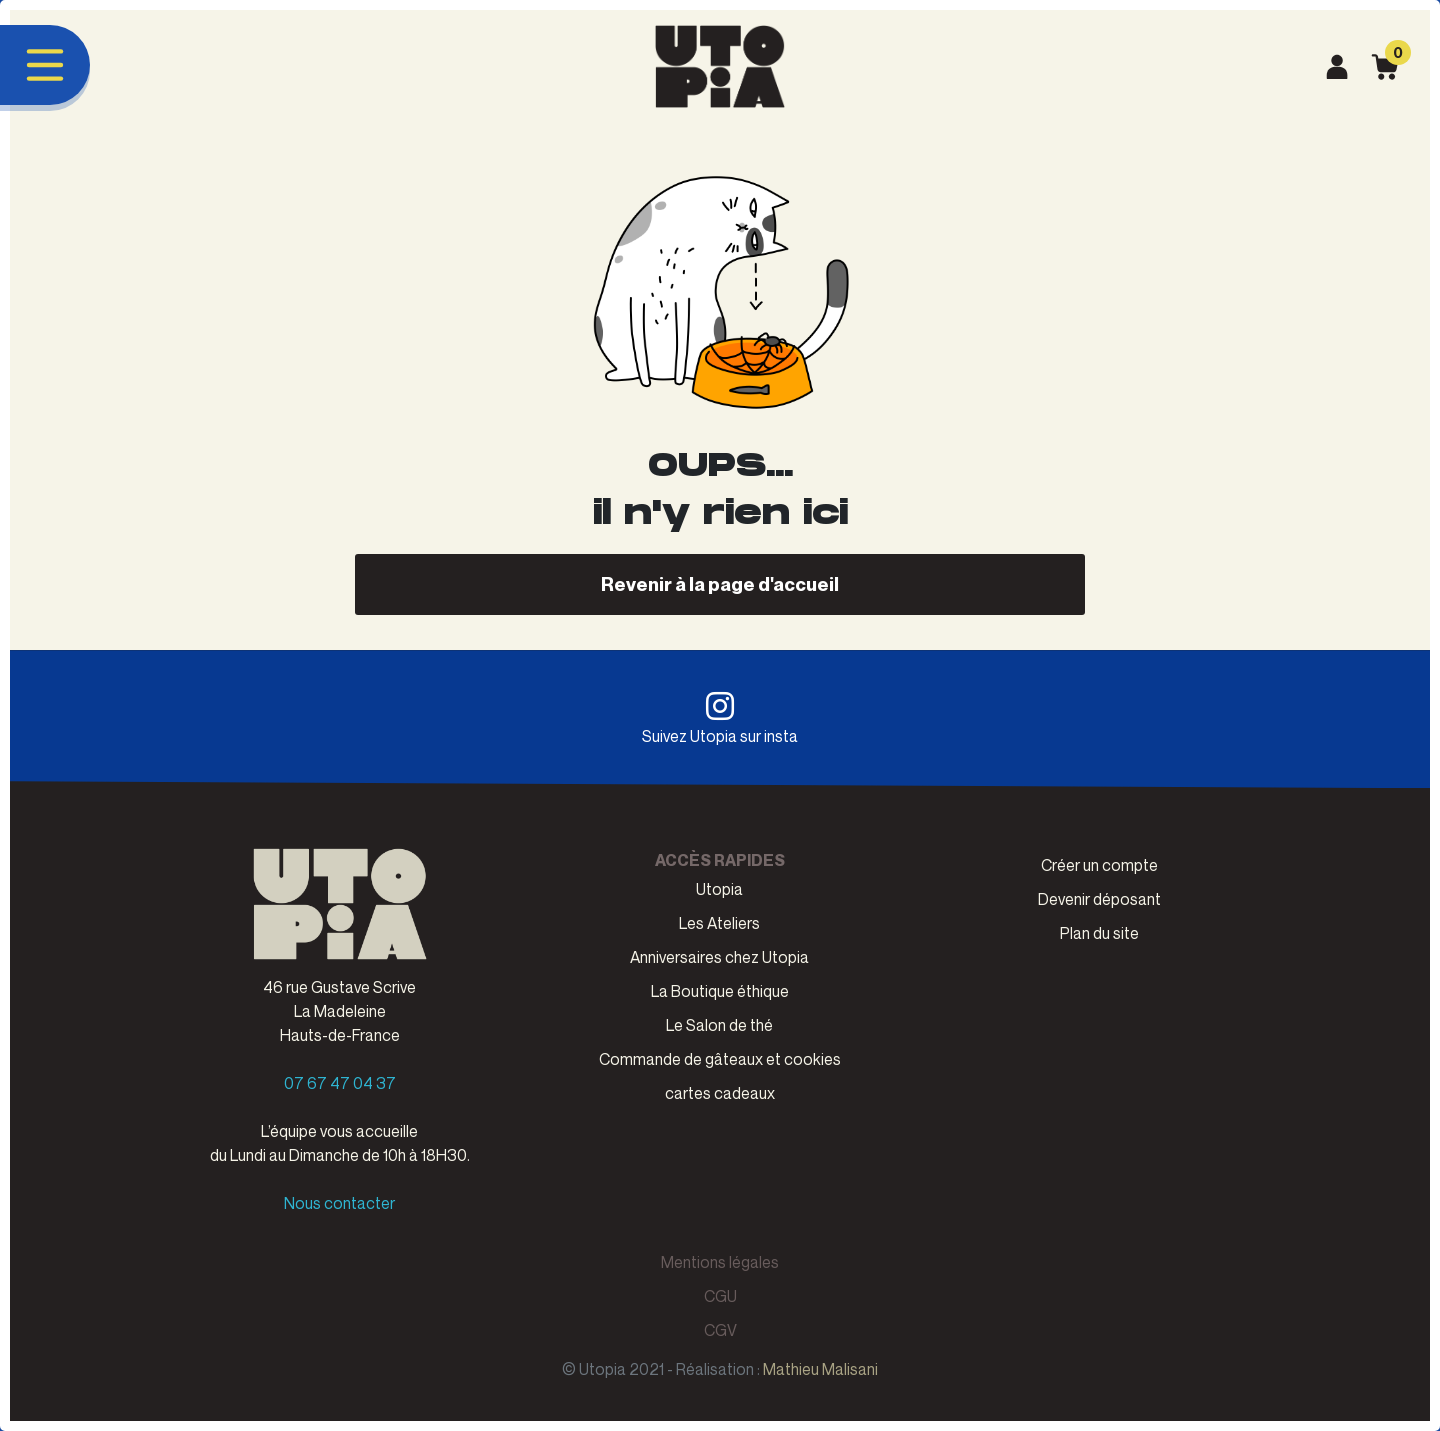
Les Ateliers (719, 923)
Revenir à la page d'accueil (720, 583)
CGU (720, 1296)
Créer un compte (1099, 865)
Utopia (719, 889)
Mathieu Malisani (820, 1369)
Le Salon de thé (719, 1025)
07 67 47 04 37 (340, 1083)
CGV (720, 1330)
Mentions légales (720, 1262)
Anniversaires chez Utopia (719, 957)
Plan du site (1099, 933)
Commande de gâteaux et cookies (720, 1059)
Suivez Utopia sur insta (720, 718)
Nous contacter (339, 1203)
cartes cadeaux (720, 1093)
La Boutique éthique (720, 991)
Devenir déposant (1099, 899)
